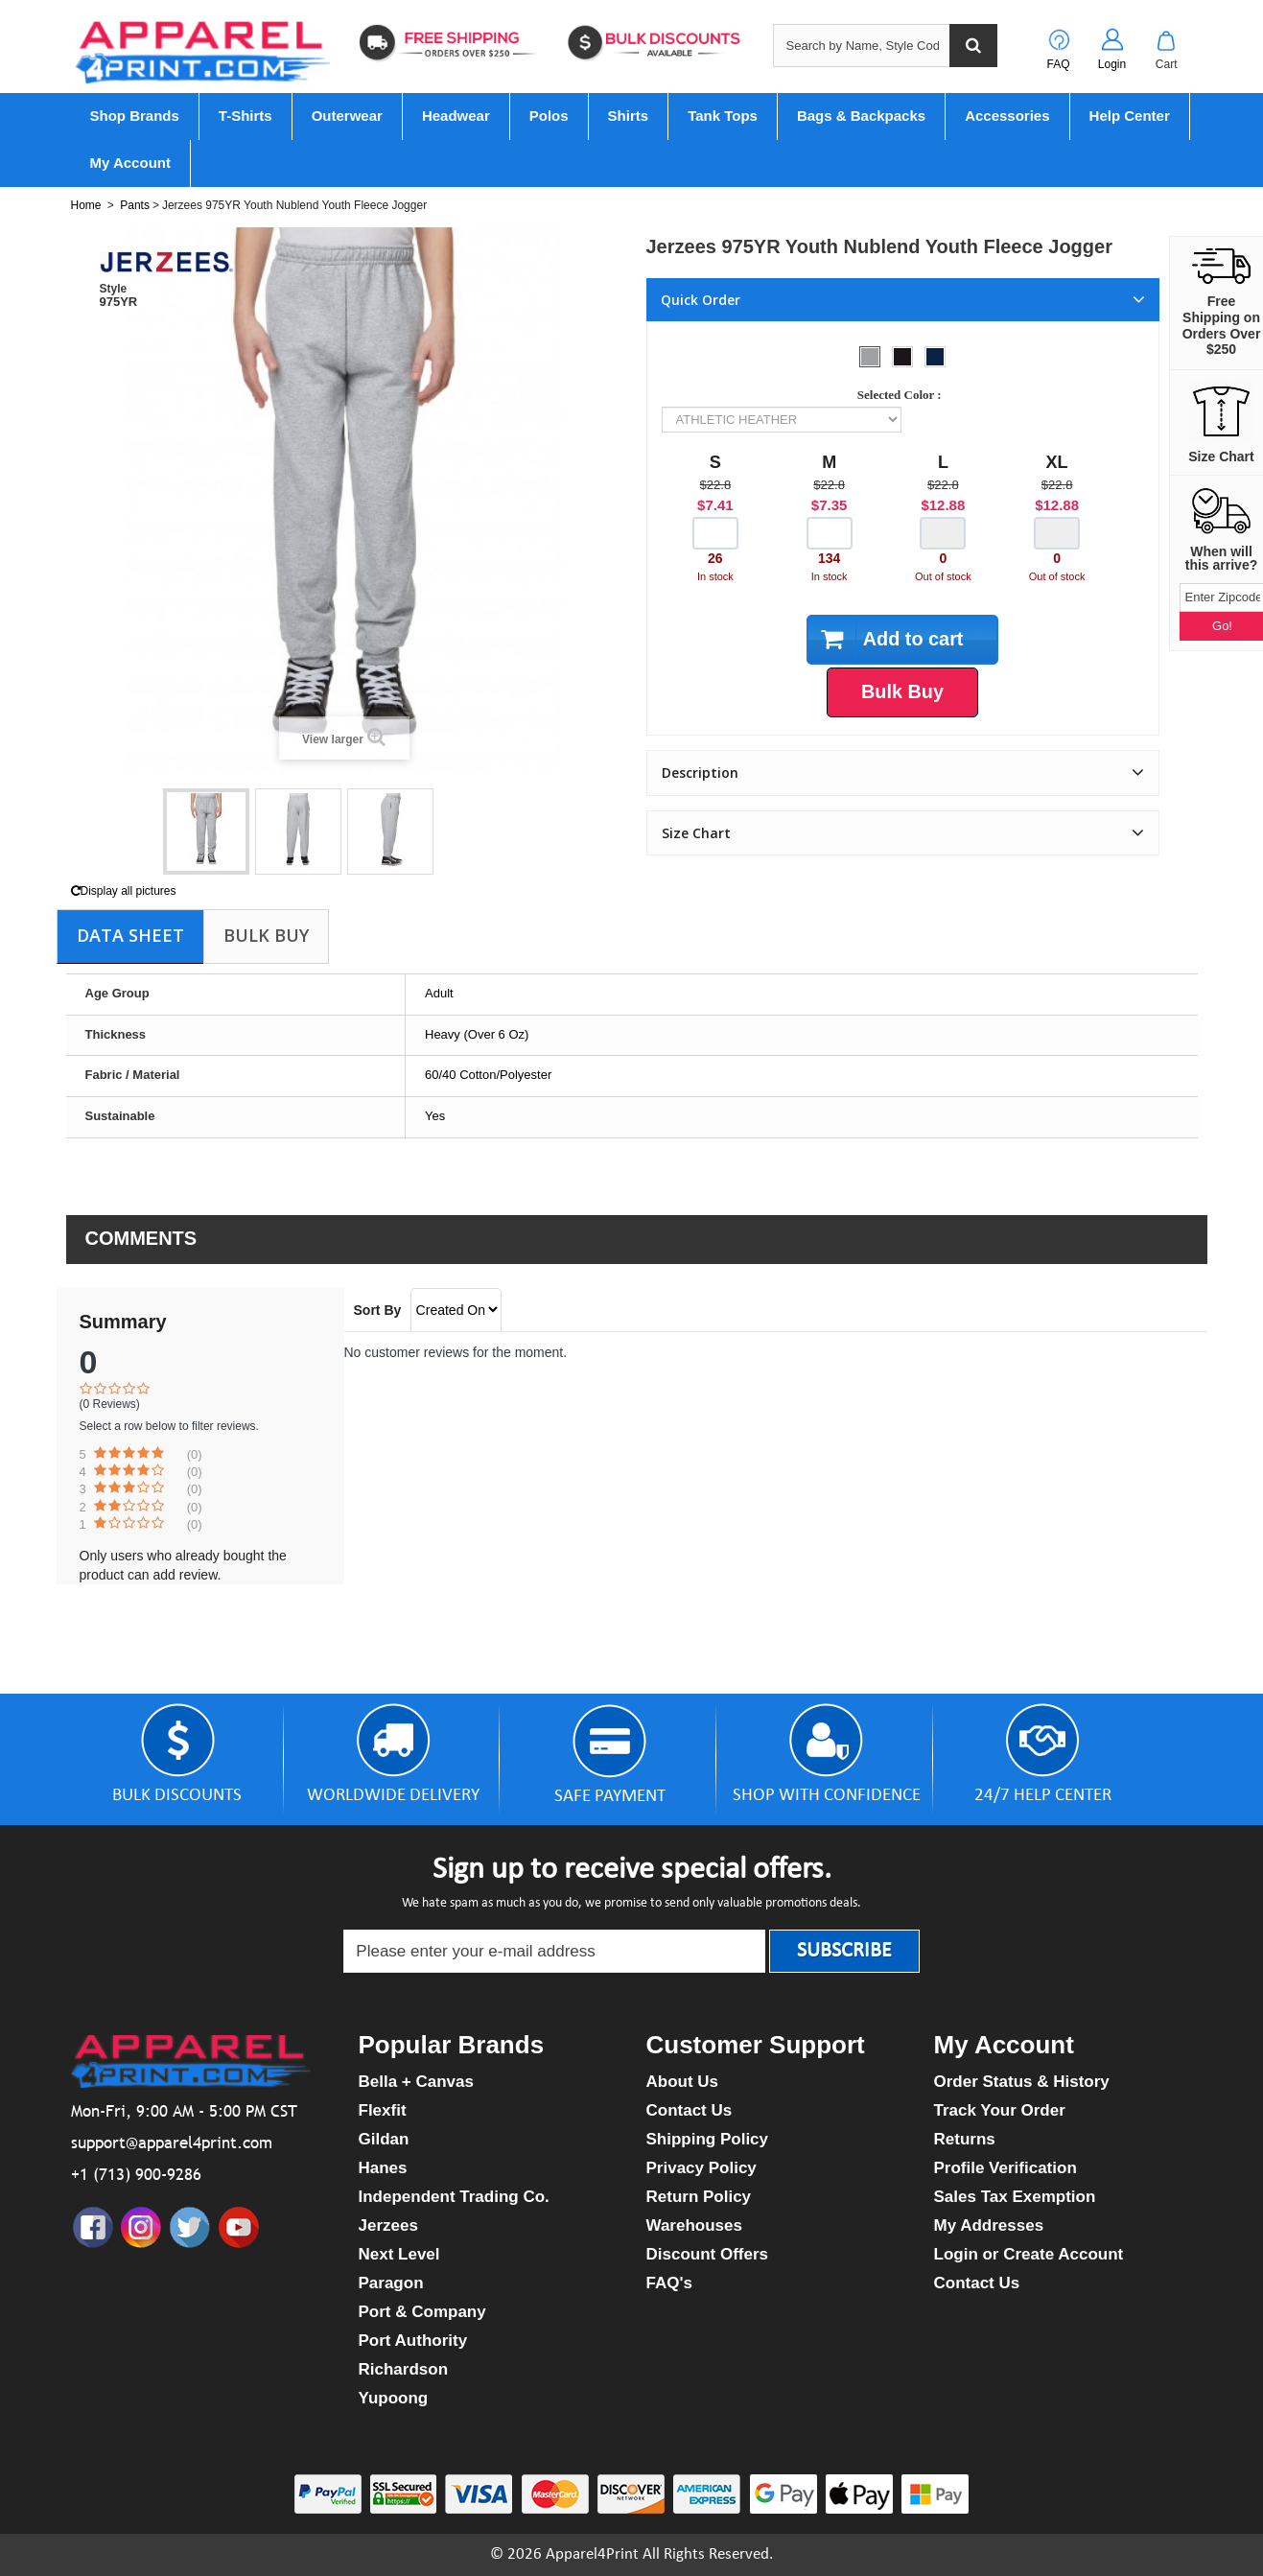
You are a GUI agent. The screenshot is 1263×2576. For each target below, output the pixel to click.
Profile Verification (1005, 2168)
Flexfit (383, 2110)
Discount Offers (707, 2254)
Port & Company (422, 2312)
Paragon (391, 2283)
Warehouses (694, 2225)
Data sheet (130, 935)
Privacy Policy (701, 2168)
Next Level (399, 2254)
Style (114, 288)
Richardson (404, 2369)
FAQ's (669, 2283)
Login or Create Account (1029, 2254)
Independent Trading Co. (454, 2197)
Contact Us (689, 2110)
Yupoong (394, 2398)
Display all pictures (123, 891)
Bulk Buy (266, 935)
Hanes (383, 2168)
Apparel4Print (592, 2554)
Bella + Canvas (417, 2082)
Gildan (384, 2139)
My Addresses (989, 2225)
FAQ (1057, 64)
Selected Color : (902, 394)
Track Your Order (999, 2110)
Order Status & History (1022, 2082)
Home (86, 205)
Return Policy (699, 2197)
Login (1112, 64)
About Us (682, 2082)
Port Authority (413, 2340)
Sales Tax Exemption (1015, 2197)
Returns (964, 2139)
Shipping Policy (707, 2139)
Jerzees (388, 2225)
